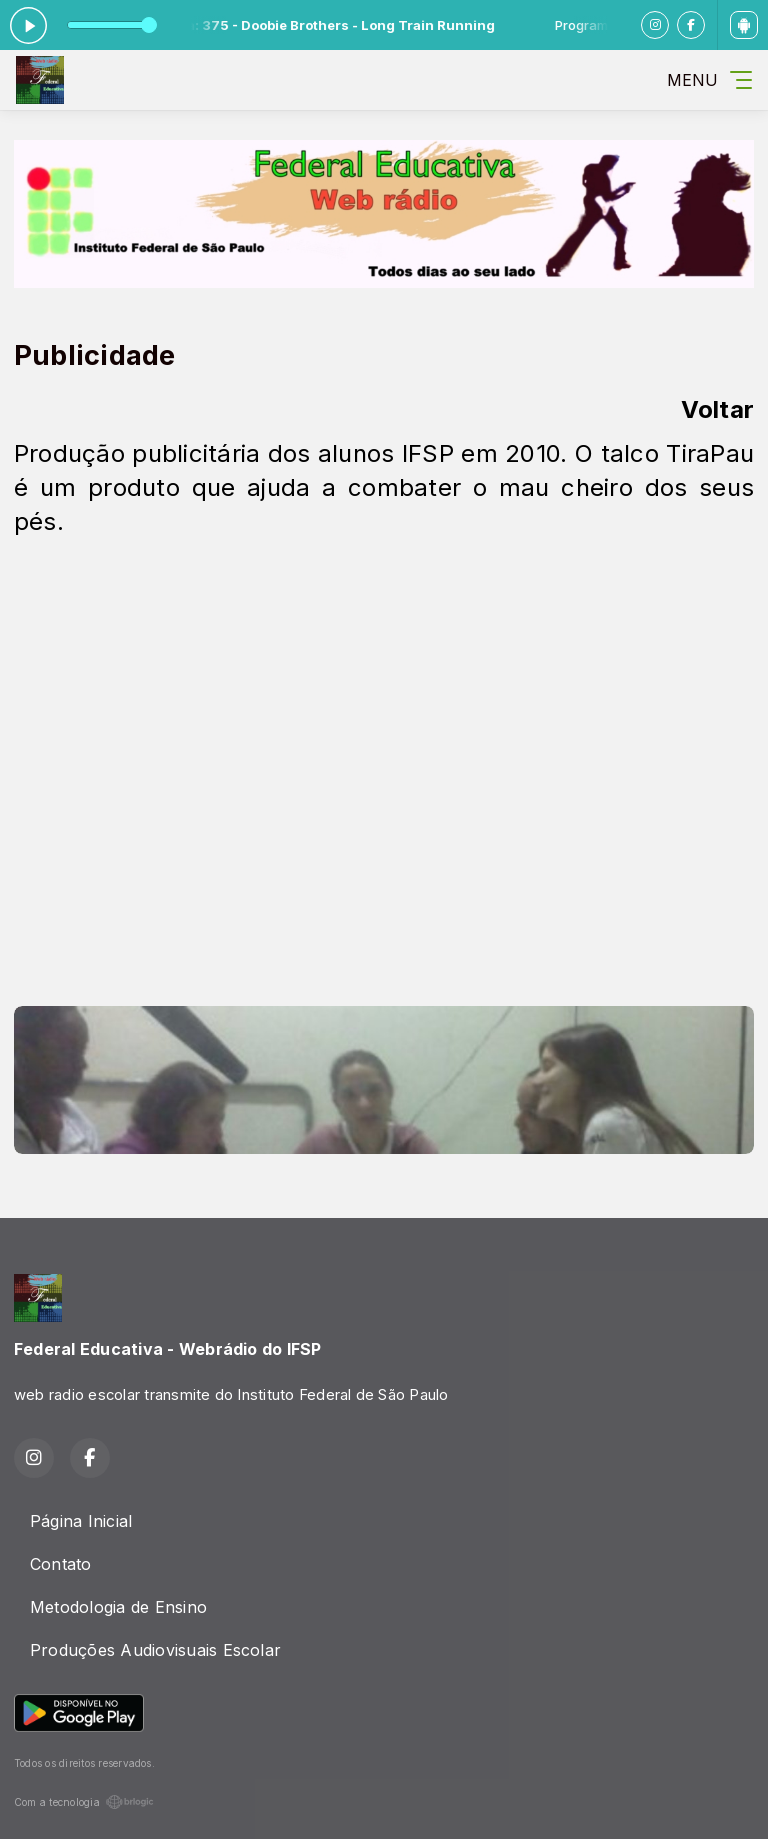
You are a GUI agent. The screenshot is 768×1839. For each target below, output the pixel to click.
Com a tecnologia (84, 1802)
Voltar (717, 409)
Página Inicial (81, 1521)
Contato (61, 1564)
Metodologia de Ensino (118, 1607)
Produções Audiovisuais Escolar (155, 1650)
